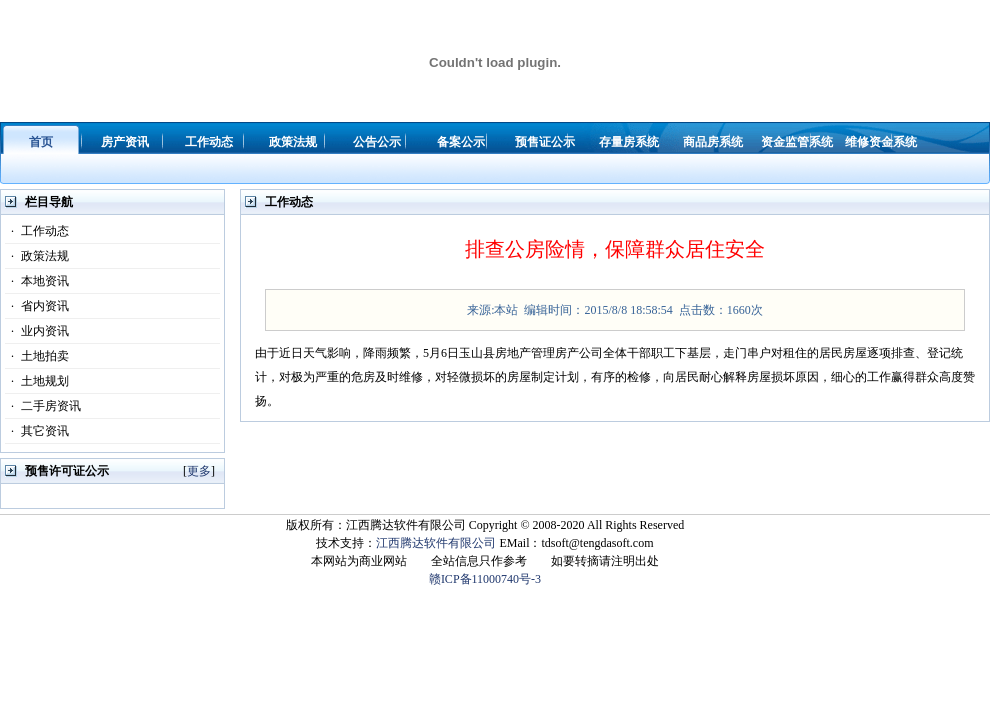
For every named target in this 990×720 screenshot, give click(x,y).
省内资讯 (37, 306)
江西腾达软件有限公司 (436, 543)
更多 (199, 471)
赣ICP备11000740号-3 (485, 579)
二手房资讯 (43, 406)
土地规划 (37, 381)
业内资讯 (37, 331)
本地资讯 (37, 281)
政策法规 (37, 256)
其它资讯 (37, 431)
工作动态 (37, 231)
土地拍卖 (37, 356)
